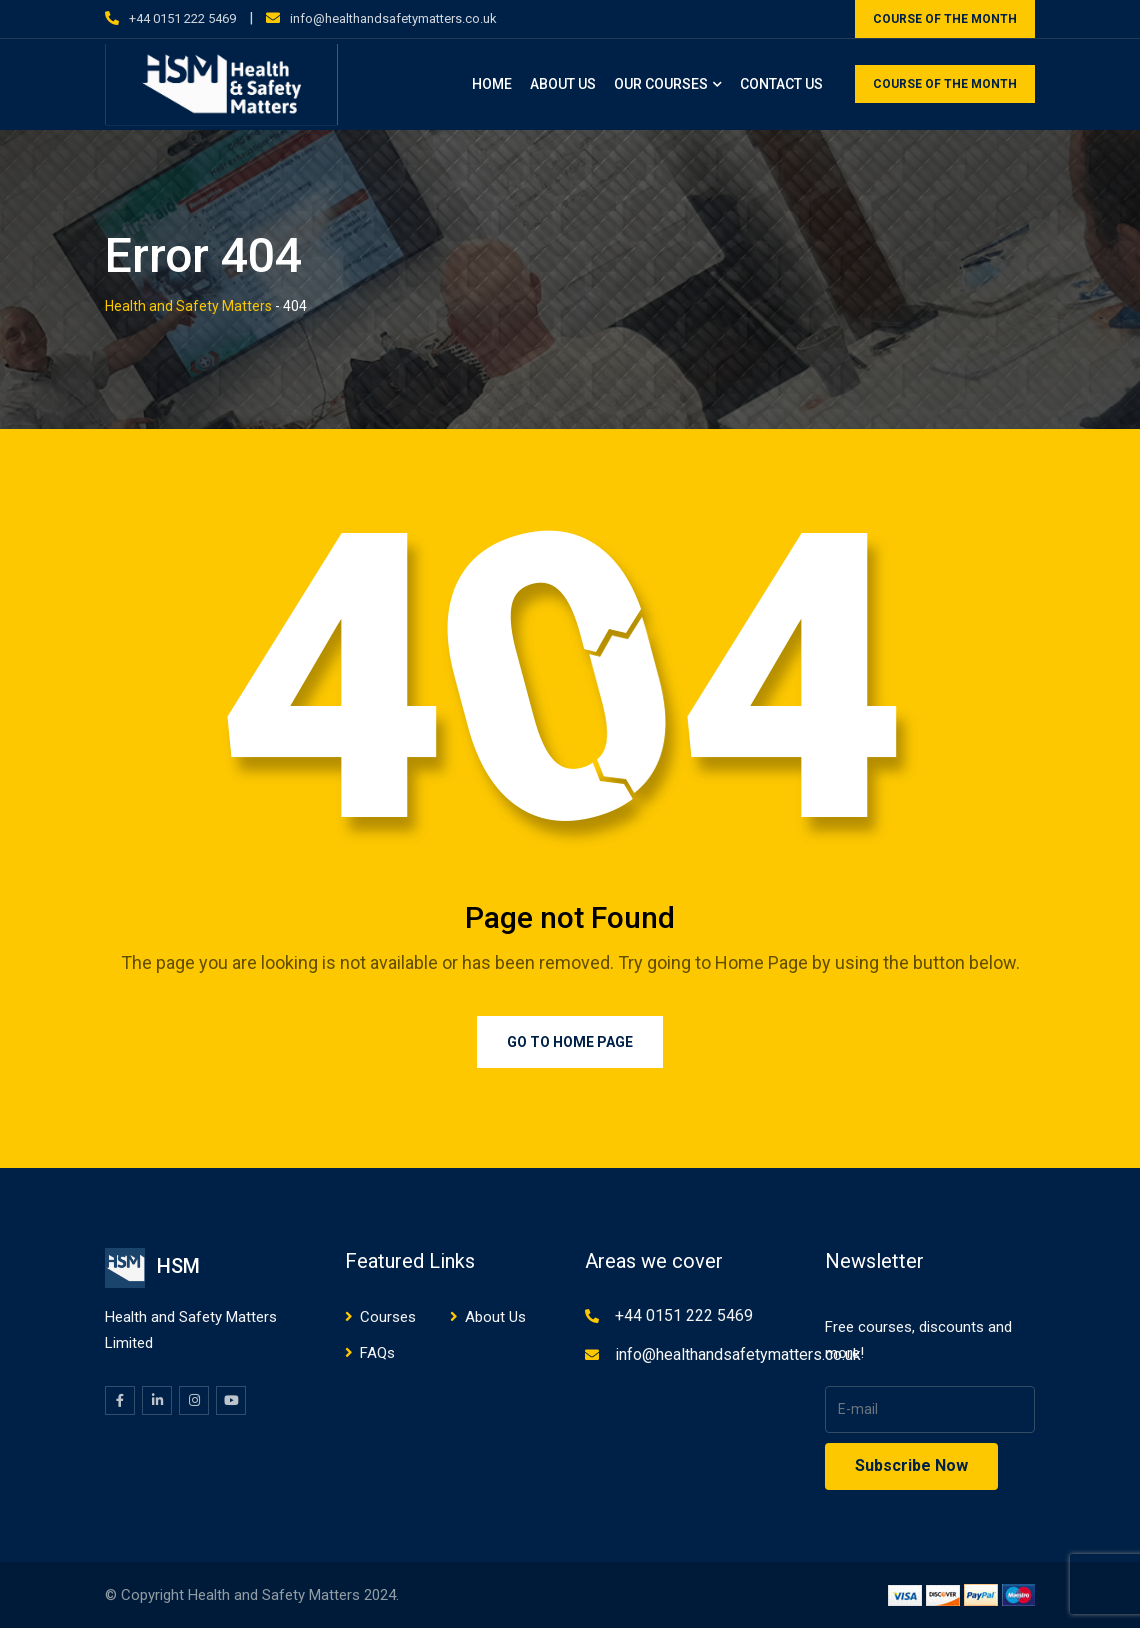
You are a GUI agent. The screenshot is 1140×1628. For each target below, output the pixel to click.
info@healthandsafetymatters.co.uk (393, 18)
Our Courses (661, 84)
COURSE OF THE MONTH (945, 19)
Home (492, 84)
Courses (388, 1317)
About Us (563, 84)
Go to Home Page (570, 1042)
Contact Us (781, 84)
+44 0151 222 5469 (182, 18)
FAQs (377, 1353)
